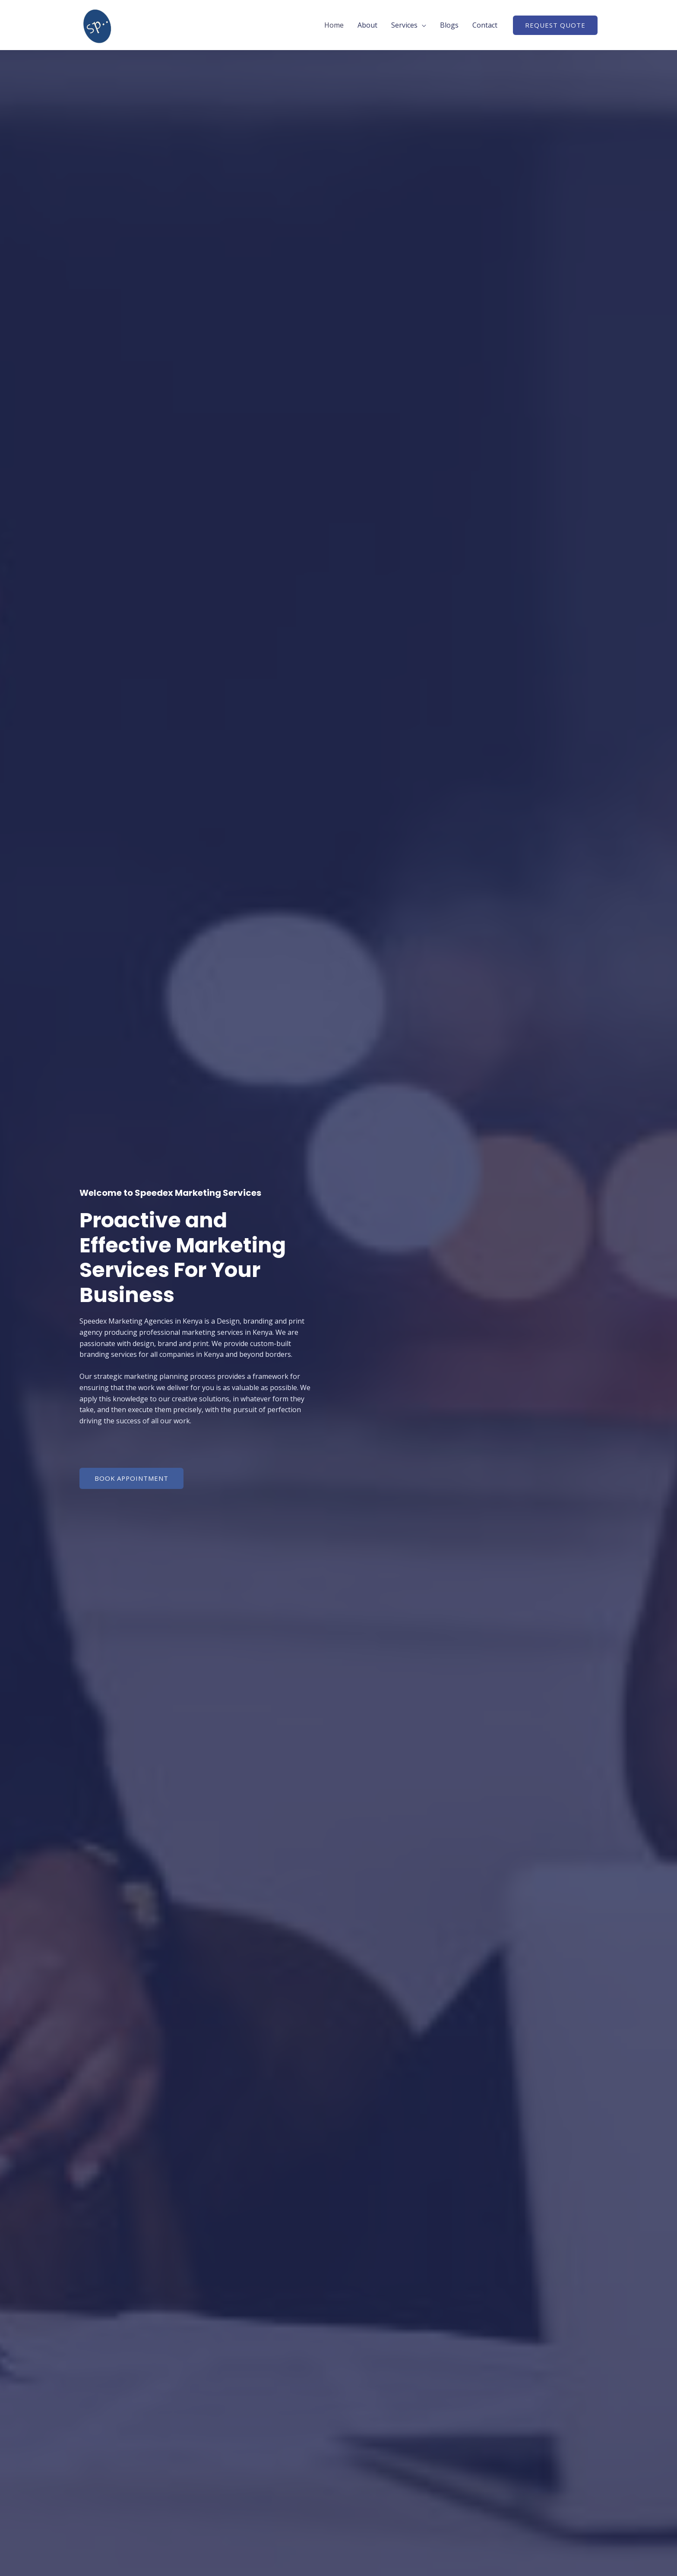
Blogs (449, 25)
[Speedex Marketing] (97, 24)
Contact (484, 25)
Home (334, 25)
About (367, 25)
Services (404, 25)
